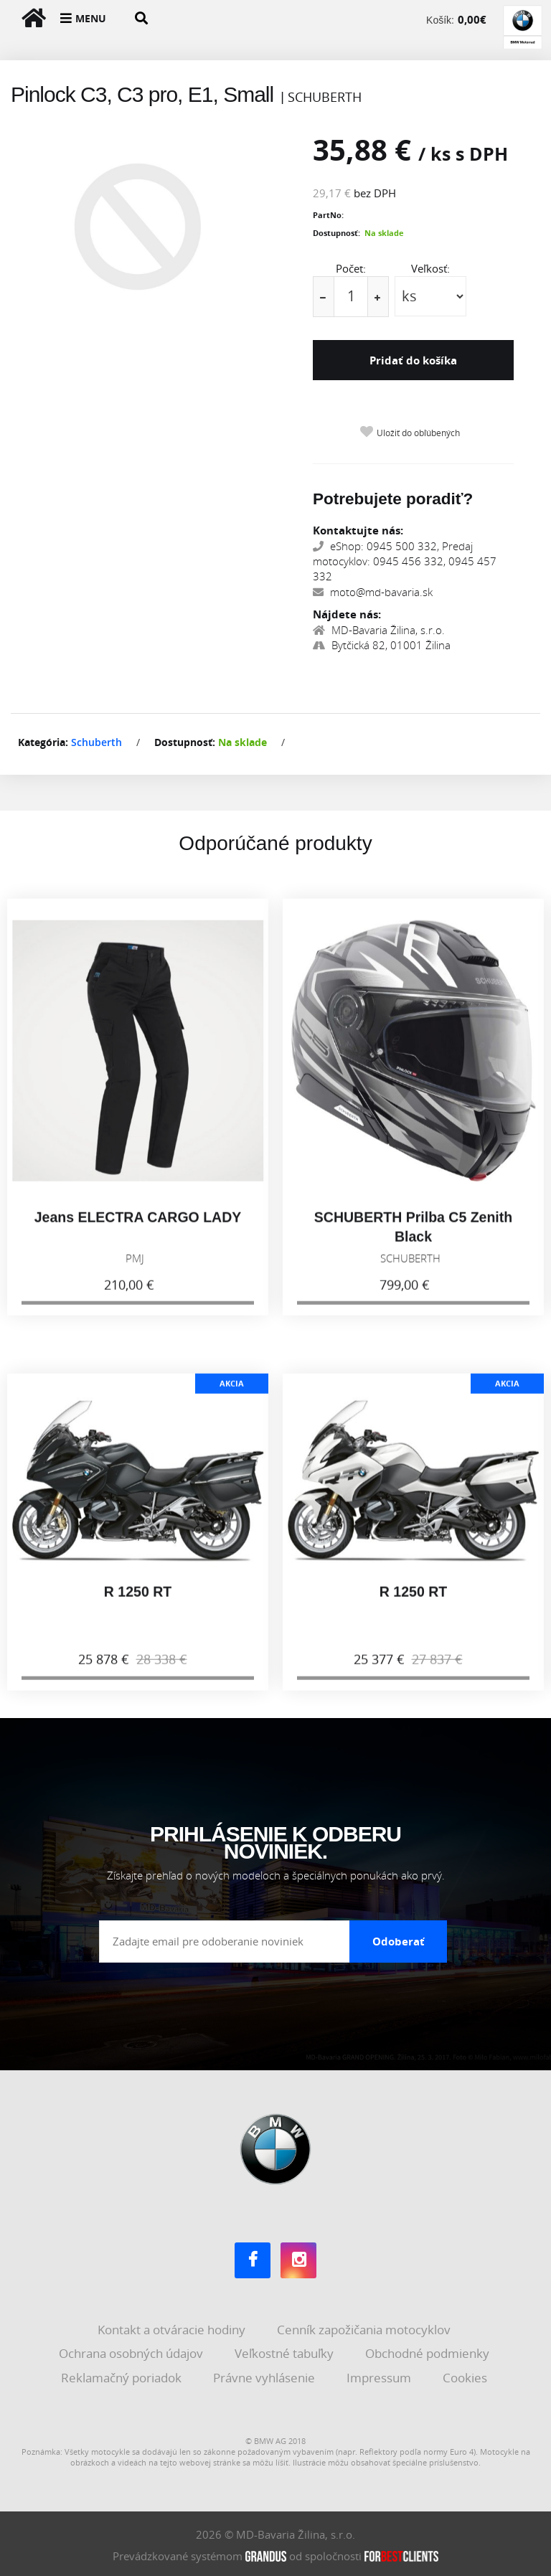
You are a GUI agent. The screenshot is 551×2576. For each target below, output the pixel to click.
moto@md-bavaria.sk (373, 589)
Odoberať (398, 1938)
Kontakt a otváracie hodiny (173, 2326)
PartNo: (328, 214)
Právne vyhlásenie (265, 2375)
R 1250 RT (137, 1602)
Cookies (466, 2375)
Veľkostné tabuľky (285, 2350)
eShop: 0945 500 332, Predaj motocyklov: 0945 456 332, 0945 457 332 (404, 558)
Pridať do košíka (413, 360)
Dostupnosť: (336, 232)
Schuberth (96, 740)
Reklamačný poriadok (122, 2375)
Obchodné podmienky (428, 2350)
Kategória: (43, 740)
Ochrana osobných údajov (132, 2350)
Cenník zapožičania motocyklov (365, 2326)
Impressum (380, 2375)
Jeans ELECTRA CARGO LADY (138, 1227)
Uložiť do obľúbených (418, 431)
